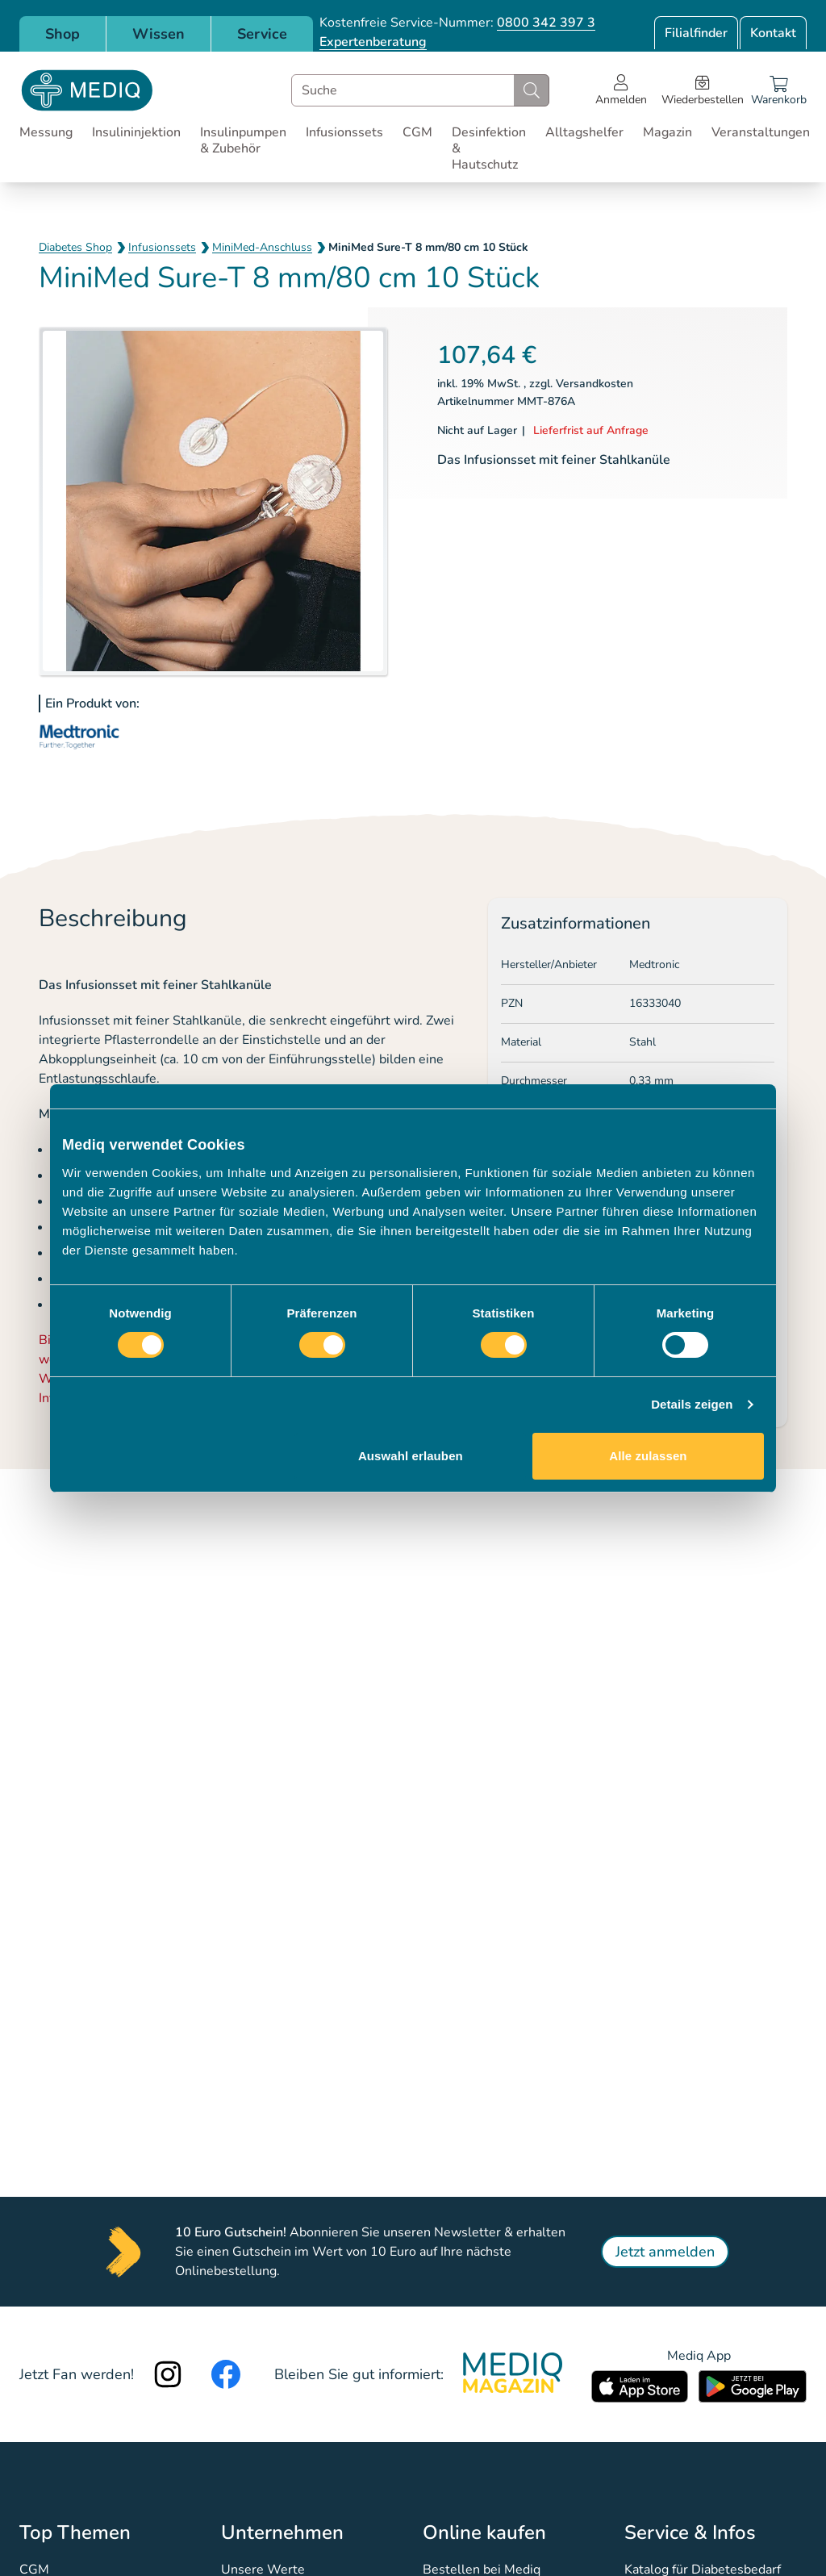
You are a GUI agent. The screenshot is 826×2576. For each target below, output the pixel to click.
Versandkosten (594, 383)
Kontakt (773, 33)
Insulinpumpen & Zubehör (243, 140)
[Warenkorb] (779, 90)
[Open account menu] (621, 90)
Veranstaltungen (760, 132)
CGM (417, 132)
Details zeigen (691, 1404)
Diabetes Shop (75, 247)
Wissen (158, 34)
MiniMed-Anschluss (262, 247)
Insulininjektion (136, 132)
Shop (62, 34)
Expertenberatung (373, 42)
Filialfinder (696, 33)
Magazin (667, 132)
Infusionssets (344, 132)
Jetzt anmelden (665, 2251)
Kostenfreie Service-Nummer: (457, 22)
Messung (46, 132)
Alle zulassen (647, 1456)
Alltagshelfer (584, 132)
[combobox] (420, 90)
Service (262, 34)
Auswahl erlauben (410, 1456)
